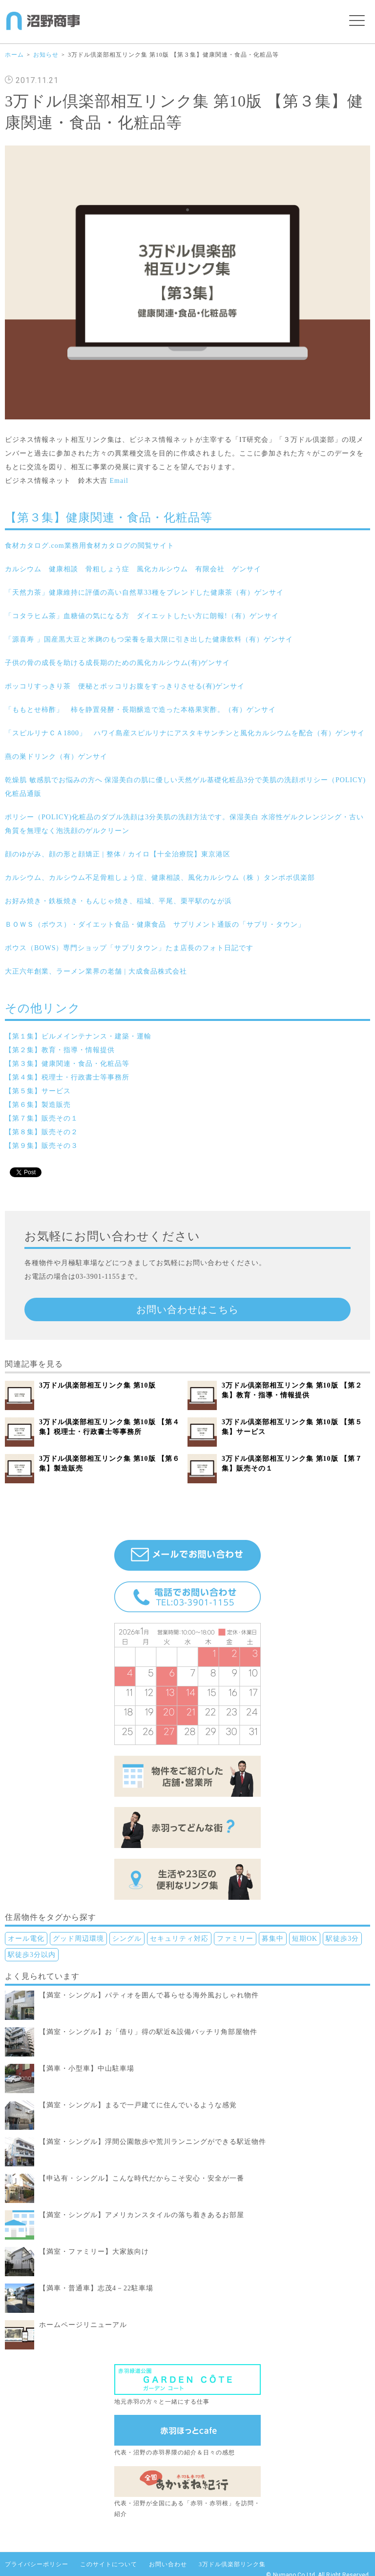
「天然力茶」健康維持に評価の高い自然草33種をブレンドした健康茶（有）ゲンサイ (144, 592)
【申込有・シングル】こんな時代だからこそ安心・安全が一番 (141, 2178)
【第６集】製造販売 (38, 1104)
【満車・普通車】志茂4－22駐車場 (96, 2288)
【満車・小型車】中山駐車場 (86, 2068)
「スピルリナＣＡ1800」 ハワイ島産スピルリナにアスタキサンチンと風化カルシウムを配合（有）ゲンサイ (185, 733)
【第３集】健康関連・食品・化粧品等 (67, 1063)
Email (119, 480)
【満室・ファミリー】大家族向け (94, 2251)
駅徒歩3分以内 (32, 1954)
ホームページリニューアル (83, 2324)
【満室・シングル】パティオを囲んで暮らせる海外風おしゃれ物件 (149, 1995)
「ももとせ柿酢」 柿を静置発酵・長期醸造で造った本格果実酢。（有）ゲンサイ (140, 709)
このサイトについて (108, 2564)
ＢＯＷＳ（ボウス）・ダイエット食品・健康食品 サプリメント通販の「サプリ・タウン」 (155, 924)
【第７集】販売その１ (41, 1118)
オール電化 (26, 1938)
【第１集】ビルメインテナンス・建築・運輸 (78, 1036)
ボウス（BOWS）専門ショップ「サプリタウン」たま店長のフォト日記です (129, 948)
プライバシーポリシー (36, 2564)
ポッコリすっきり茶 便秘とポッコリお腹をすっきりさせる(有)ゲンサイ (125, 686)
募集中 (273, 1938)
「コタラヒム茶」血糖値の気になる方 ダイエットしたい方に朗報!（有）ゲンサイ (142, 616)
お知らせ (46, 54)
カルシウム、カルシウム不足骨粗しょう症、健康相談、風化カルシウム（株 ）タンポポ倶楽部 (160, 877)
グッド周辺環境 (78, 1938)
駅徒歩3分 (342, 1938)
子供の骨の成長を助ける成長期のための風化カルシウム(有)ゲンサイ (117, 662)
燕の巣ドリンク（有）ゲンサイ (56, 756)
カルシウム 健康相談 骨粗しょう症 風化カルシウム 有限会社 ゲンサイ (133, 569)
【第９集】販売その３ (41, 1145)
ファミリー (235, 1938)
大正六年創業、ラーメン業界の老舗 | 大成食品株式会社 (96, 971)
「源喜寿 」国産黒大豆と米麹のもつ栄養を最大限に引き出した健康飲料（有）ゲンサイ (149, 639)
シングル (127, 1938)
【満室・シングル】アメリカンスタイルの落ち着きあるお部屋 (141, 2215)
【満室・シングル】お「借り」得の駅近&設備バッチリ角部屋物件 (148, 2032)
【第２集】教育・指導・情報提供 (60, 1050)
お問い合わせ (168, 2564)
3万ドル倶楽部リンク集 (232, 2564)
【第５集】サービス (38, 1091)
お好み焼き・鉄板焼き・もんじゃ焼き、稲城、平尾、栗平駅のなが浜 (118, 901)
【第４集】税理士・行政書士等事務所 (67, 1077)
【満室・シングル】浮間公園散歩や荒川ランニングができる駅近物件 (152, 2141)
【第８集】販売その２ (41, 1132)
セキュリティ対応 (179, 1938)
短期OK (304, 1938)
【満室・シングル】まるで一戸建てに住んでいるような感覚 (138, 2105)
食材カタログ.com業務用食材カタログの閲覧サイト (89, 545)
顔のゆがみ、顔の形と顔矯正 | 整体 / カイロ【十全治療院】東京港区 (117, 854)
